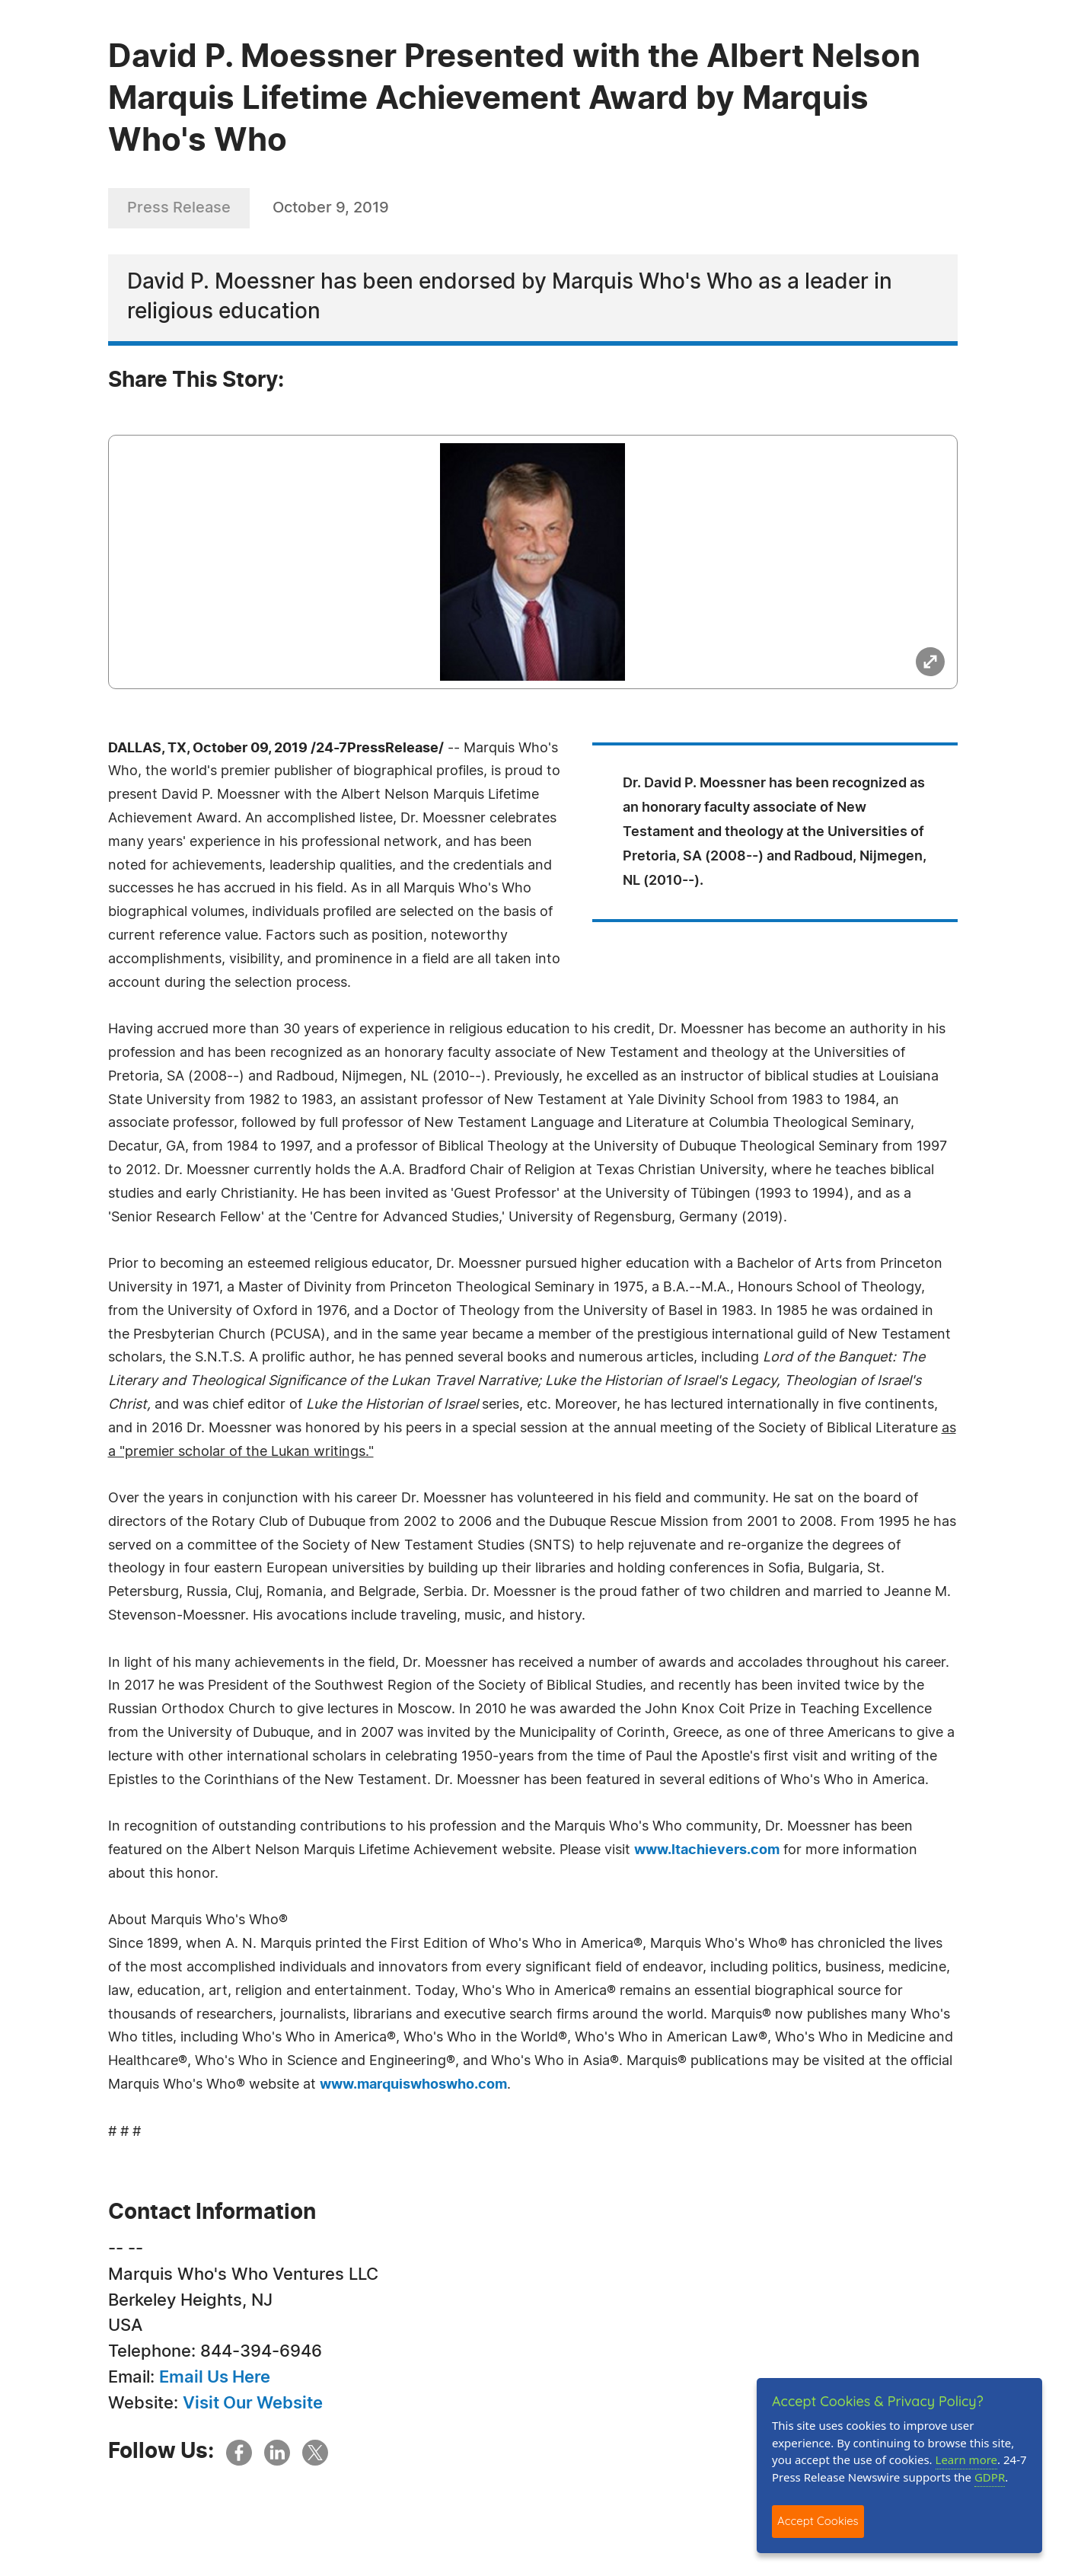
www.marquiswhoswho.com (413, 2085)
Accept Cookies (818, 2521)
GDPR (989, 2477)
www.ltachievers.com (707, 1850)
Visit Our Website (253, 2403)
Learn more (967, 2459)
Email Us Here (214, 2377)
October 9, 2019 (331, 207)
